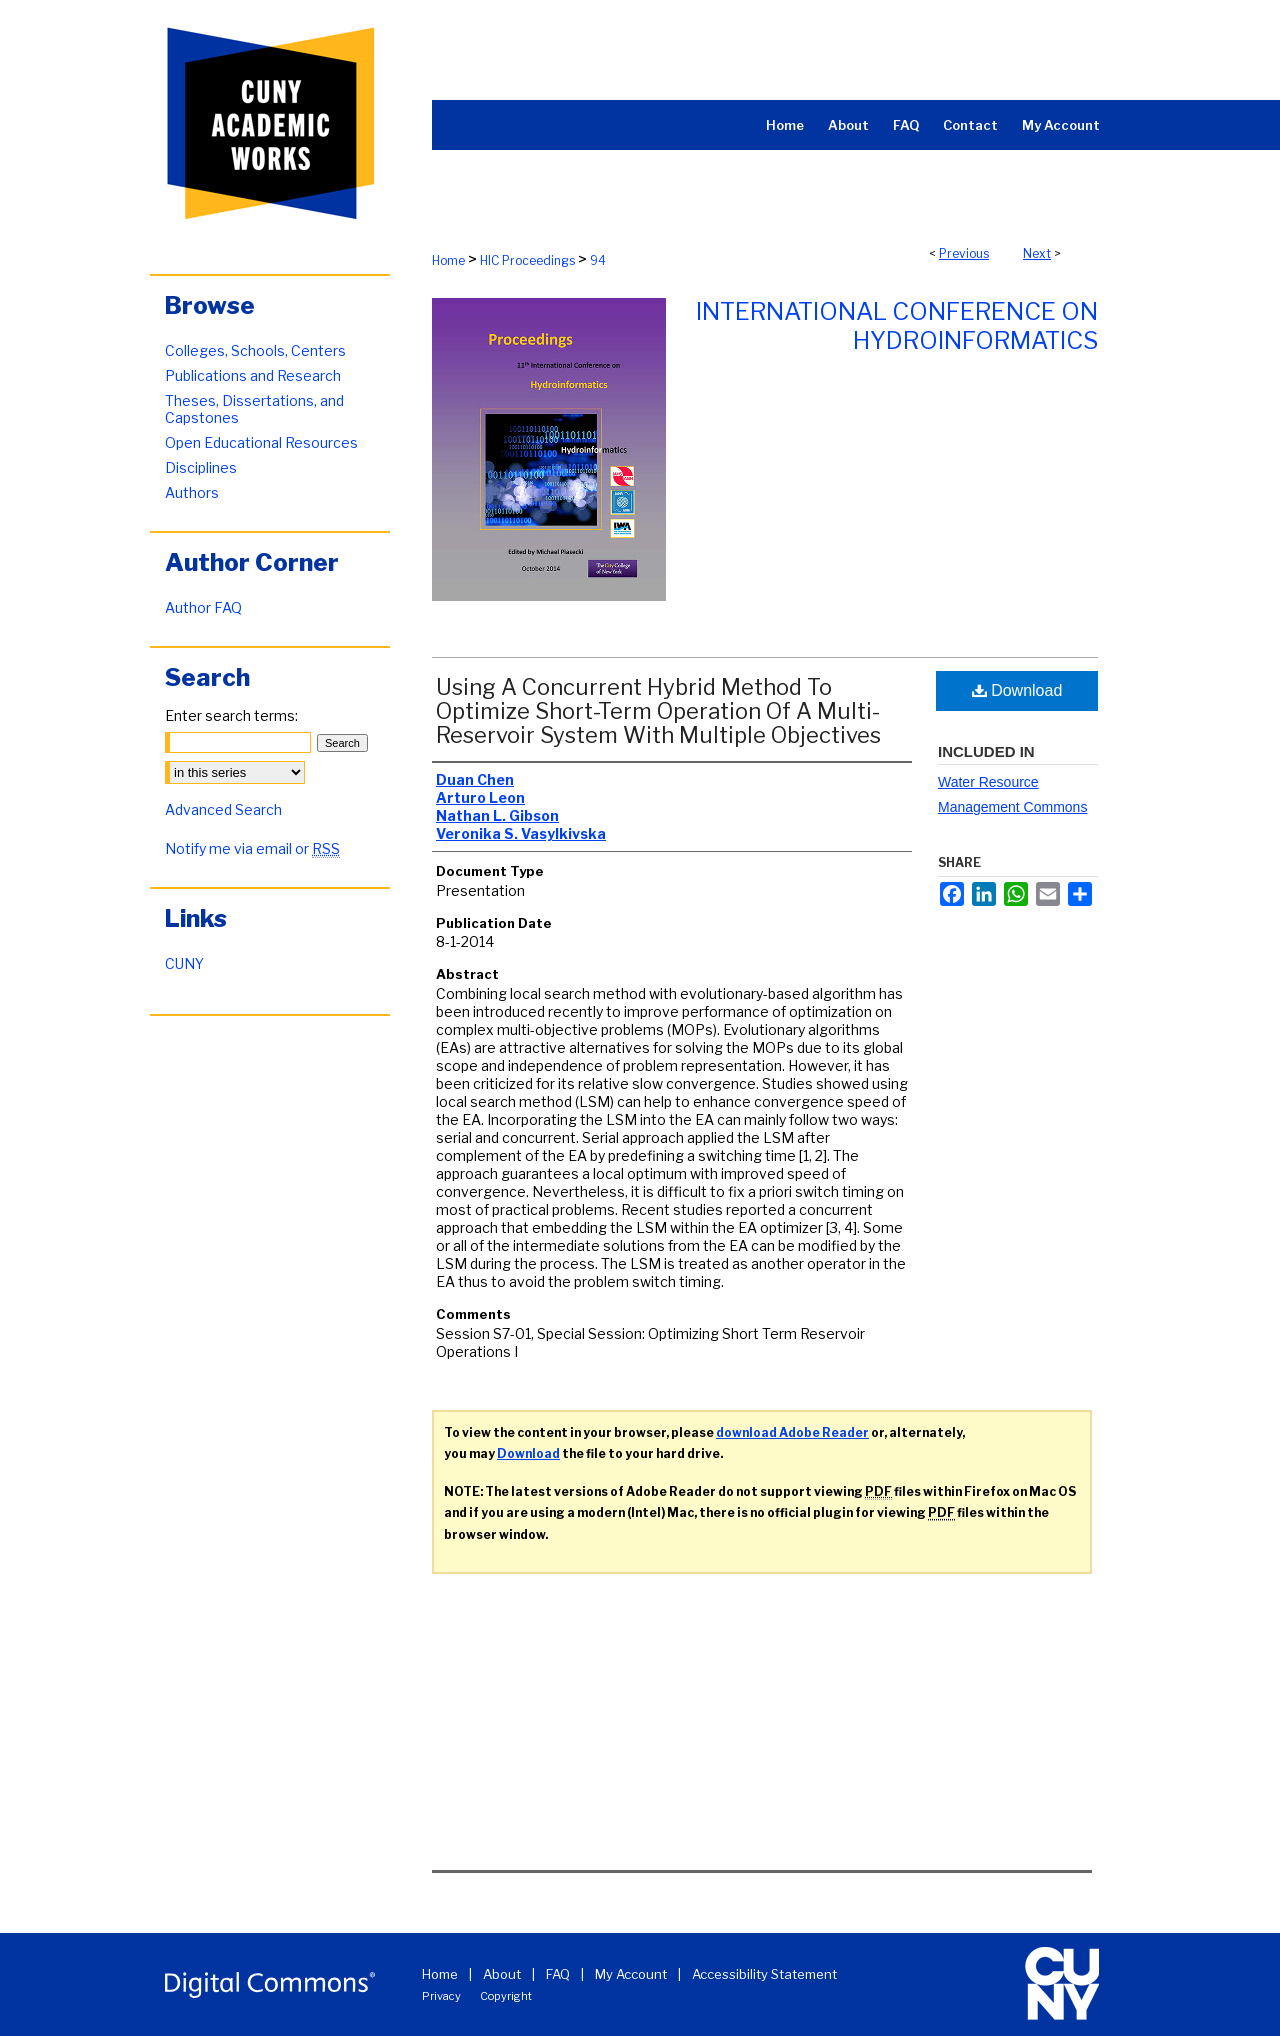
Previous (964, 253)
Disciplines (201, 467)
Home (448, 260)
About (502, 1974)
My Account (631, 1974)
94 (598, 260)
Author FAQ (203, 607)
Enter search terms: (231, 715)
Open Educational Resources (261, 442)
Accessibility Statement (764, 1974)
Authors (192, 492)
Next (1037, 253)
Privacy (441, 1996)
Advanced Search (223, 809)
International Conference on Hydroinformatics (897, 326)
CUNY (184, 963)
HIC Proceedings (527, 260)
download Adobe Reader (792, 1432)
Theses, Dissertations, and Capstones (254, 409)
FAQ (558, 1974)
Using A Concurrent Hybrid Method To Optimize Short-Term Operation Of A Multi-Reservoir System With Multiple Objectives (658, 711)
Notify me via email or (252, 848)
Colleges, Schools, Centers (255, 350)
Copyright (506, 1996)
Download (1017, 690)
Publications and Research (253, 375)
